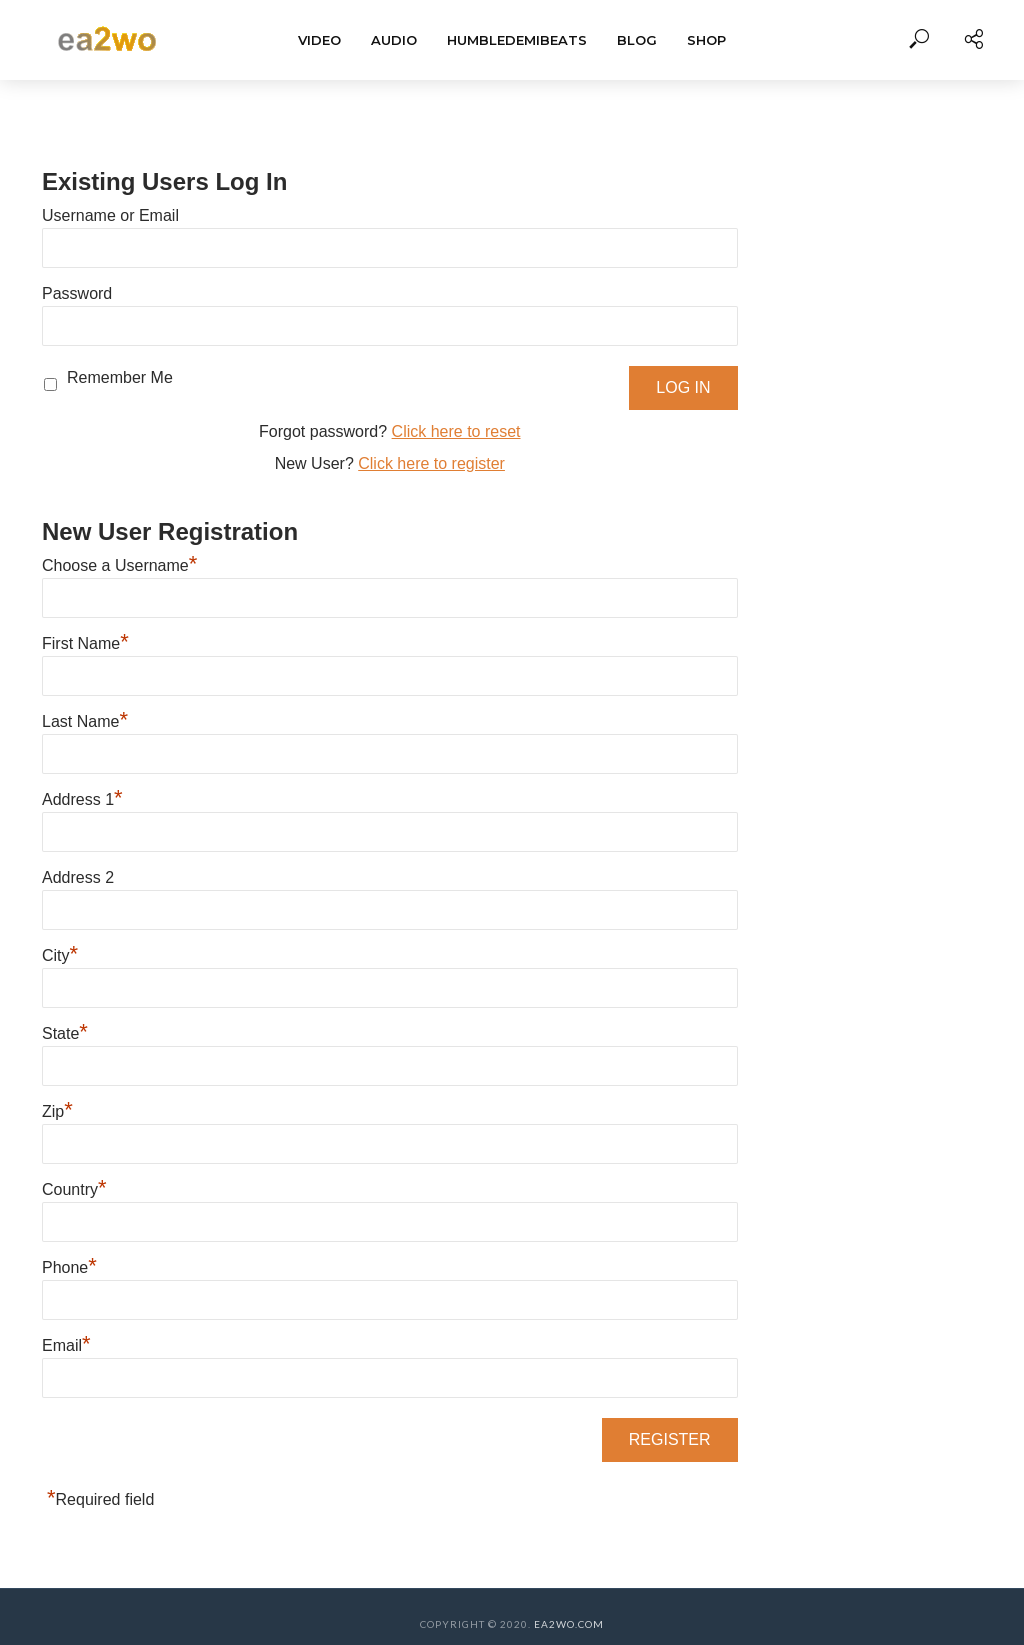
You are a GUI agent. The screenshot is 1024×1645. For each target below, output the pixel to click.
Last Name (85, 721)
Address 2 (78, 877)
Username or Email (110, 215)
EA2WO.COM (569, 1624)
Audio (394, 40)
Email (66, 1345)
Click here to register (431, 463)
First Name (85, 643)
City (60, 955)
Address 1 (82, 799)
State (65, 1033)
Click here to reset (456, 431)
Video (319, 40)
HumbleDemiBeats (517, 40)
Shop (706, 40)
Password (77, 293)
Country (74, 1189)
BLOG (637, 40)
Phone (69, 1267)
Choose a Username (119, 565)
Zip (57, 1111)
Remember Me (120, 377)
